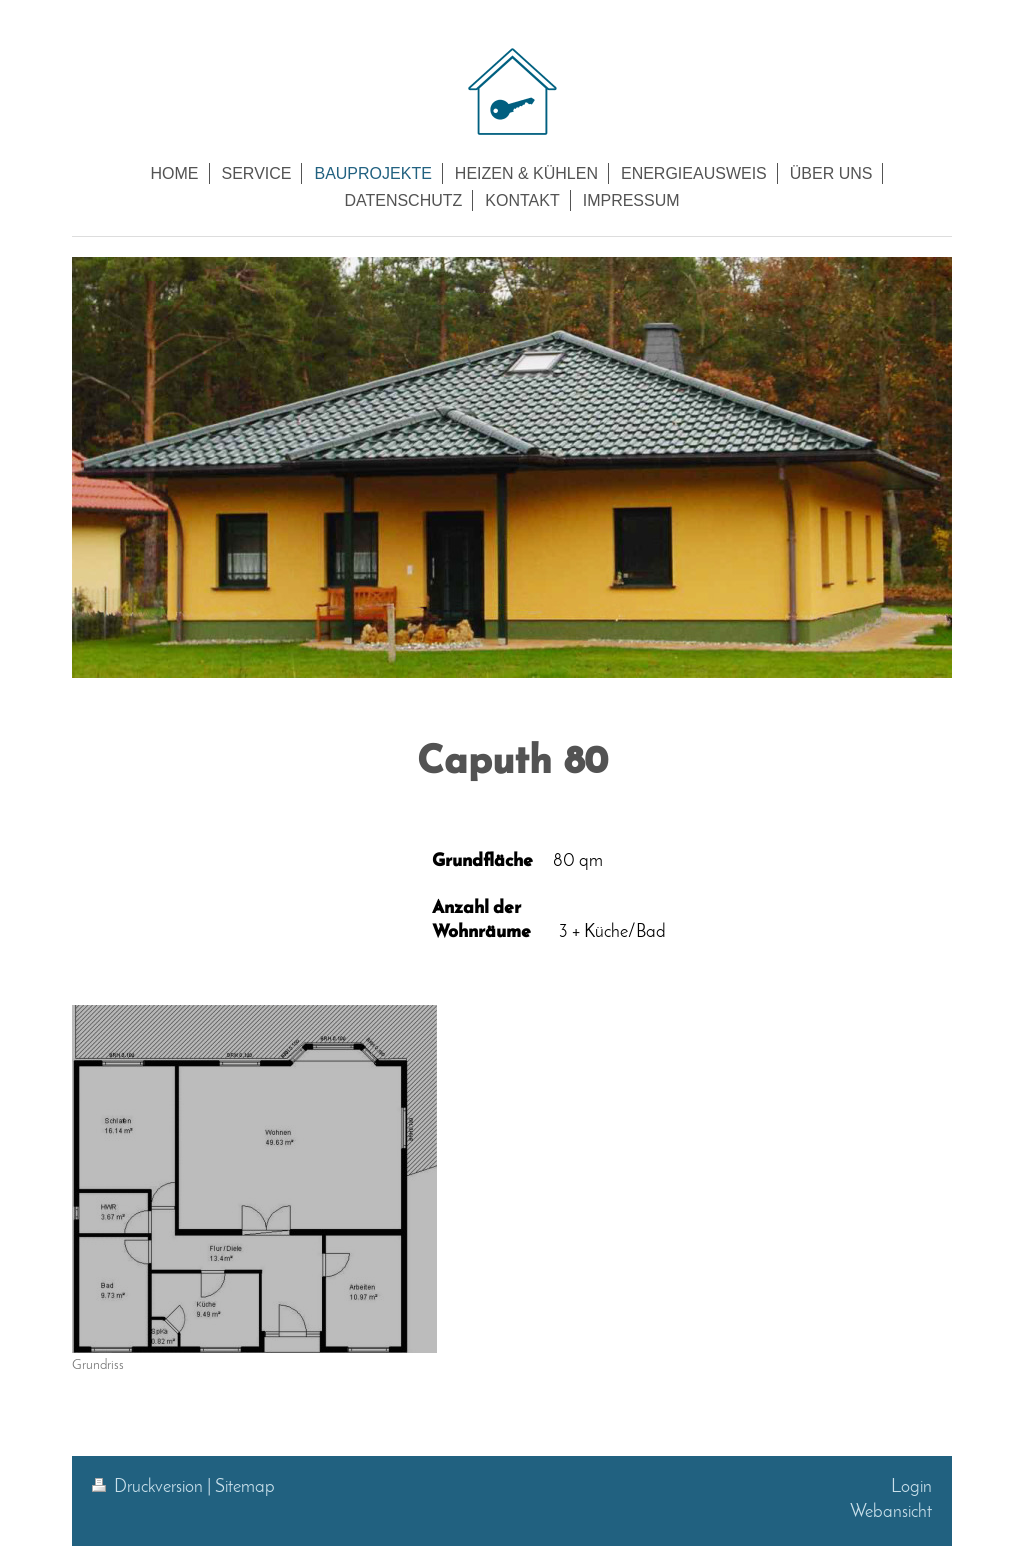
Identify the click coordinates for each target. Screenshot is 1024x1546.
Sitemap (245, 1487)
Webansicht (891, 1512)
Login (911, 1487)
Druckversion (149, 1487)
